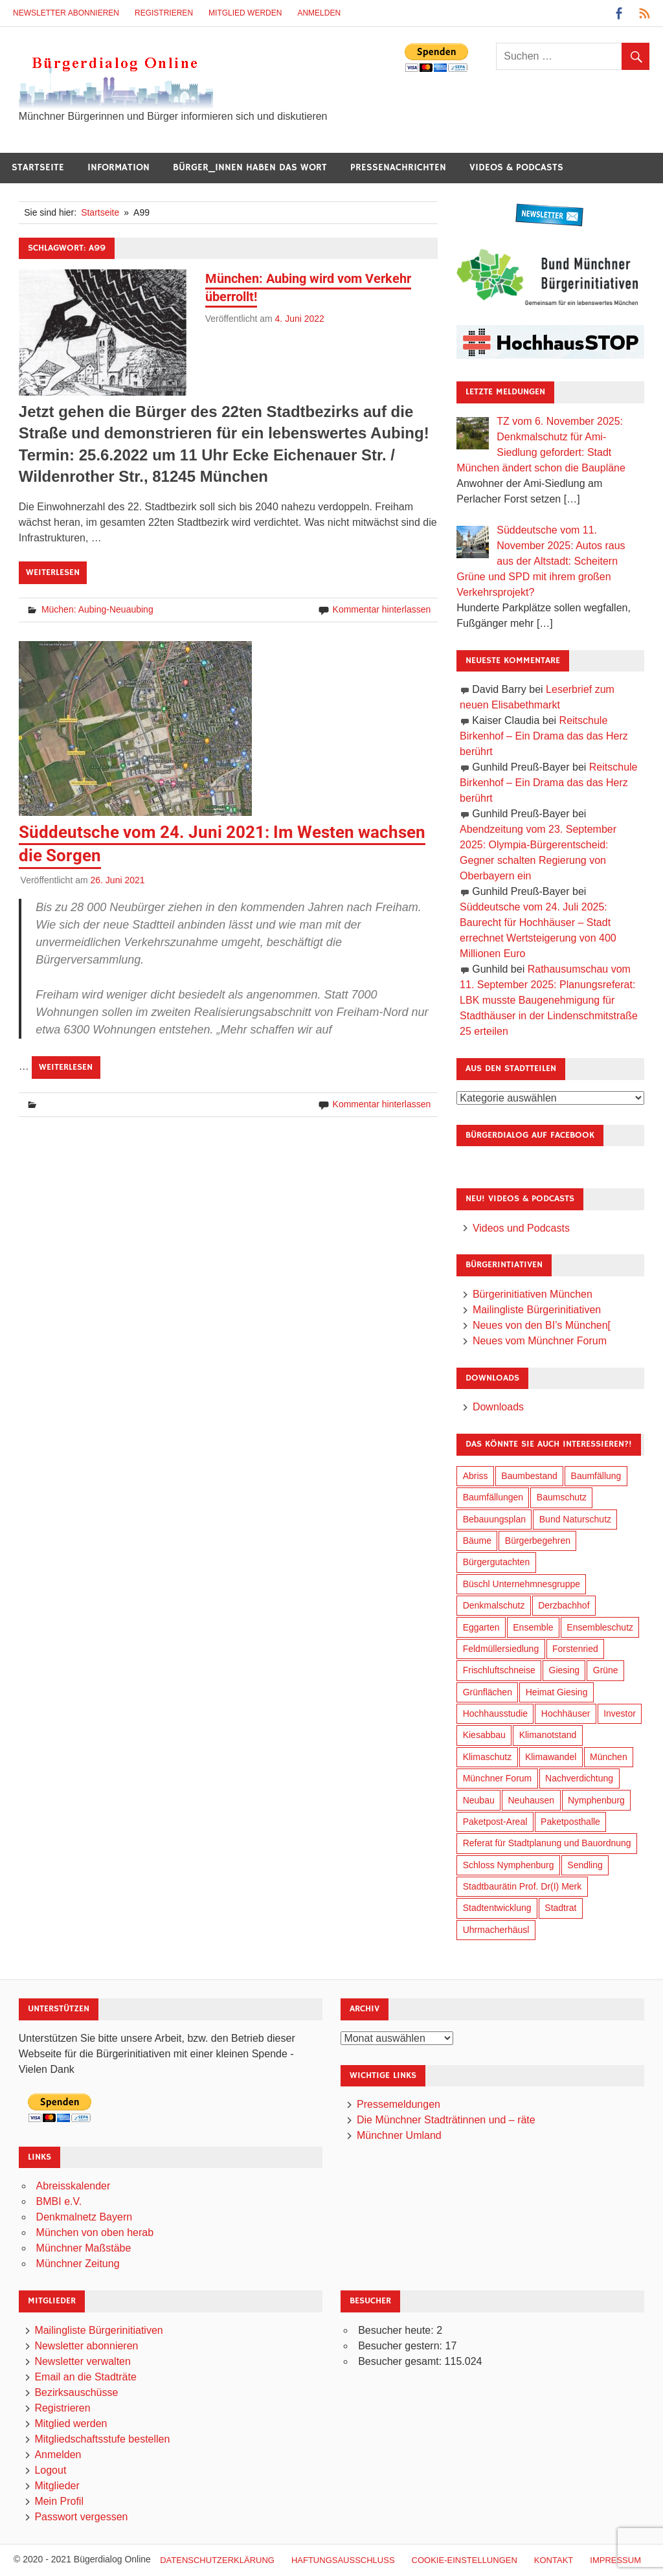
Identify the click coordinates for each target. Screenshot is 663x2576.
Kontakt (553, 2560)
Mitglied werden (245, 12)
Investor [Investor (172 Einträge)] (619, 1713)
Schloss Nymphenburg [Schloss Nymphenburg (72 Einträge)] (508, 1865)
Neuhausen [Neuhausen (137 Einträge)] (531, 1800)
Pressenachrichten (398, 167)
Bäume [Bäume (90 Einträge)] (477, 1540)
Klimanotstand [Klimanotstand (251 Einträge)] (548, 1735)
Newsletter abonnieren (66, 12)
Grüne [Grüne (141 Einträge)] (605, 1670)
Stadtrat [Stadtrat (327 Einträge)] (560, 1908)
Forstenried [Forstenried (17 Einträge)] (575, 1649)
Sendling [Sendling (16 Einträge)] (585, 1865)
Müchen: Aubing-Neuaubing (97, 609)
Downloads (498, 1406)
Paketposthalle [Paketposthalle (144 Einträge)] (570, 1821)
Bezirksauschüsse (76, 2392)
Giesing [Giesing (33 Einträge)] (564, 1670)
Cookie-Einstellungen (464, 2560)
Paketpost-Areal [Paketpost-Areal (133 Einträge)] (495, 1821)
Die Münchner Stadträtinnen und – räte (446, 2119)
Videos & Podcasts (516, 167)
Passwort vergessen (81, 2516)
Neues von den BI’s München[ (542, 1325)
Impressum (615, 2560)
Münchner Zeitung (78, 2263)
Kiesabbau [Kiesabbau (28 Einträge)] (484, 1735)
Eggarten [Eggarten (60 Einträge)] (481, 1627)
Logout (50, 2470)
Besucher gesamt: (401, 2361)
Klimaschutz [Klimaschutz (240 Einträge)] (487, 1757)
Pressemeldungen (398, 2104)
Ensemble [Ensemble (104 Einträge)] (533, 1627)
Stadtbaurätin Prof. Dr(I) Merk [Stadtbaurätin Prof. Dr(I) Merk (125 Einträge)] (522, 1886)
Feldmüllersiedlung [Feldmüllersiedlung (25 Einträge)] (501, 1649)
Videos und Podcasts (521, 1228)
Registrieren (164, 12)
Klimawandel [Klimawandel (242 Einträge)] (550, 1757)
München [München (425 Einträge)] (608, 1757)
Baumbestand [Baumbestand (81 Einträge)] (529, 1476)
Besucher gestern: (401, 2345)
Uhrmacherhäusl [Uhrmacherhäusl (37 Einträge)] (496, 1930)
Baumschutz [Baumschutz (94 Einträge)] (562, 1497)
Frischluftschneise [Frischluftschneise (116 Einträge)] (499, 1670)
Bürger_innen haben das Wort (250, 167)
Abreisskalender (73, 2185)
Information (118, 167)
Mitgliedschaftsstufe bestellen (102, 2439)
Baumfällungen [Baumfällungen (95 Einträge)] (493, 1497)
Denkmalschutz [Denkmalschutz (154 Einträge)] (494, 1605)
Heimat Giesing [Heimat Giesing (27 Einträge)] (557, 1692)
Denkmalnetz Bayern (84, 2216)
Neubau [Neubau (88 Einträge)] (479, 1800)
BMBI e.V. (59, 2201)
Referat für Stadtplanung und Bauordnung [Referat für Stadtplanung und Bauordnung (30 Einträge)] (547, 1843)
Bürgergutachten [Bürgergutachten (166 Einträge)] (496, 1562)
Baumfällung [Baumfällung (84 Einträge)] (596, 1476)
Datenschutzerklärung (217, 2560)
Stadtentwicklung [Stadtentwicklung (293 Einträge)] (497, 1908)
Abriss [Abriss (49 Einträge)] (475, 1476)
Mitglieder (56, 2485)
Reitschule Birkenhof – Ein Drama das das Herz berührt (544, 736)
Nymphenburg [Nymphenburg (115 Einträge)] (596, 1800)
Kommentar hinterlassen (382, 609)
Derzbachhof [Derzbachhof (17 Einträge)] (563, 1605)
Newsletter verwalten (82, 2361)
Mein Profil (59, 2501)
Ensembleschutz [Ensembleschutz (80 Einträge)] (600, 1627)
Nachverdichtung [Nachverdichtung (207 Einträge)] (579, 1778)
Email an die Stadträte (85, 2376)
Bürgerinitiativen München (532, 1294)
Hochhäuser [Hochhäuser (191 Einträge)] (565, 1713)
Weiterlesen (53, 572)
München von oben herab (94, 2232)
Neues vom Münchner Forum (540, 1340)
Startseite (38, 167)
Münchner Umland (399, 2135)
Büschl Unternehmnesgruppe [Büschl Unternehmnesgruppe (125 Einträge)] (521, 1584)
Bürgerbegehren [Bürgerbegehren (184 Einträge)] (537, 1540)
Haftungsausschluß (343, 2560)
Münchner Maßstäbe (83, 2248)
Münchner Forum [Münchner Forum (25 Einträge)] (497, 1778)
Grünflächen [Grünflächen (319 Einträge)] (487, 1692)
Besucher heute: (397, 2330)
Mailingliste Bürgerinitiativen (537, 1309)
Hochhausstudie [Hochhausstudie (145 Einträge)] (495, 1713)
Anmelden (319, 12)
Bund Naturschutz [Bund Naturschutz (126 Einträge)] (575, 1519)
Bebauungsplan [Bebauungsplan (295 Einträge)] (494, 1519)
